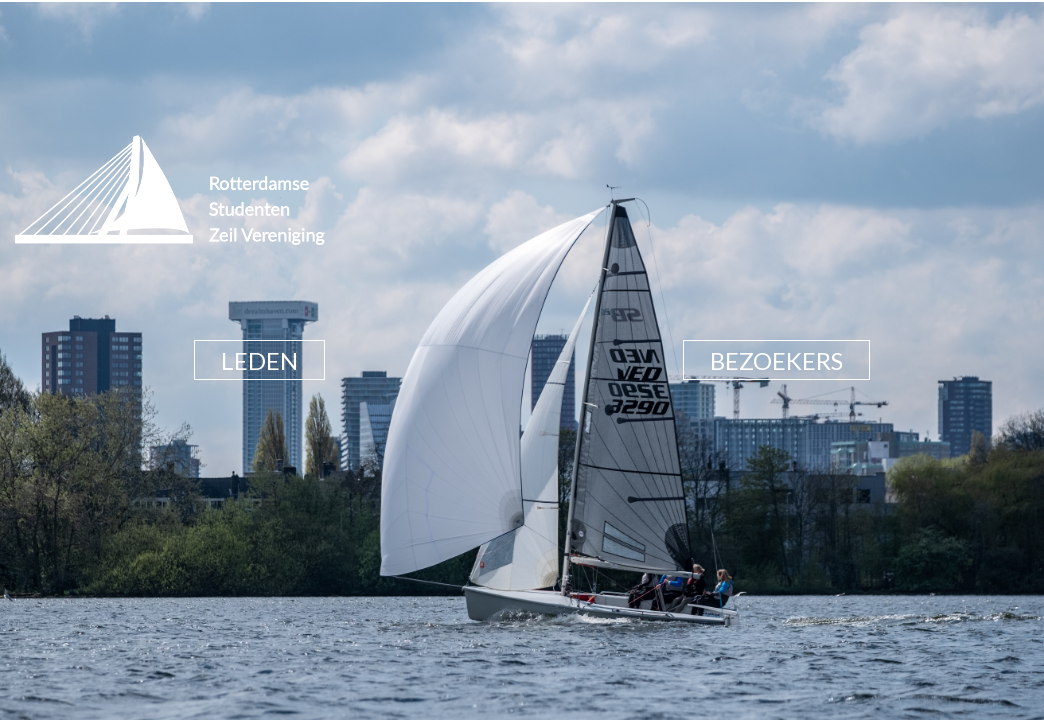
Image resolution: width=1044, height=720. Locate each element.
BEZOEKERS (776, 360)
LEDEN (259, 360)
